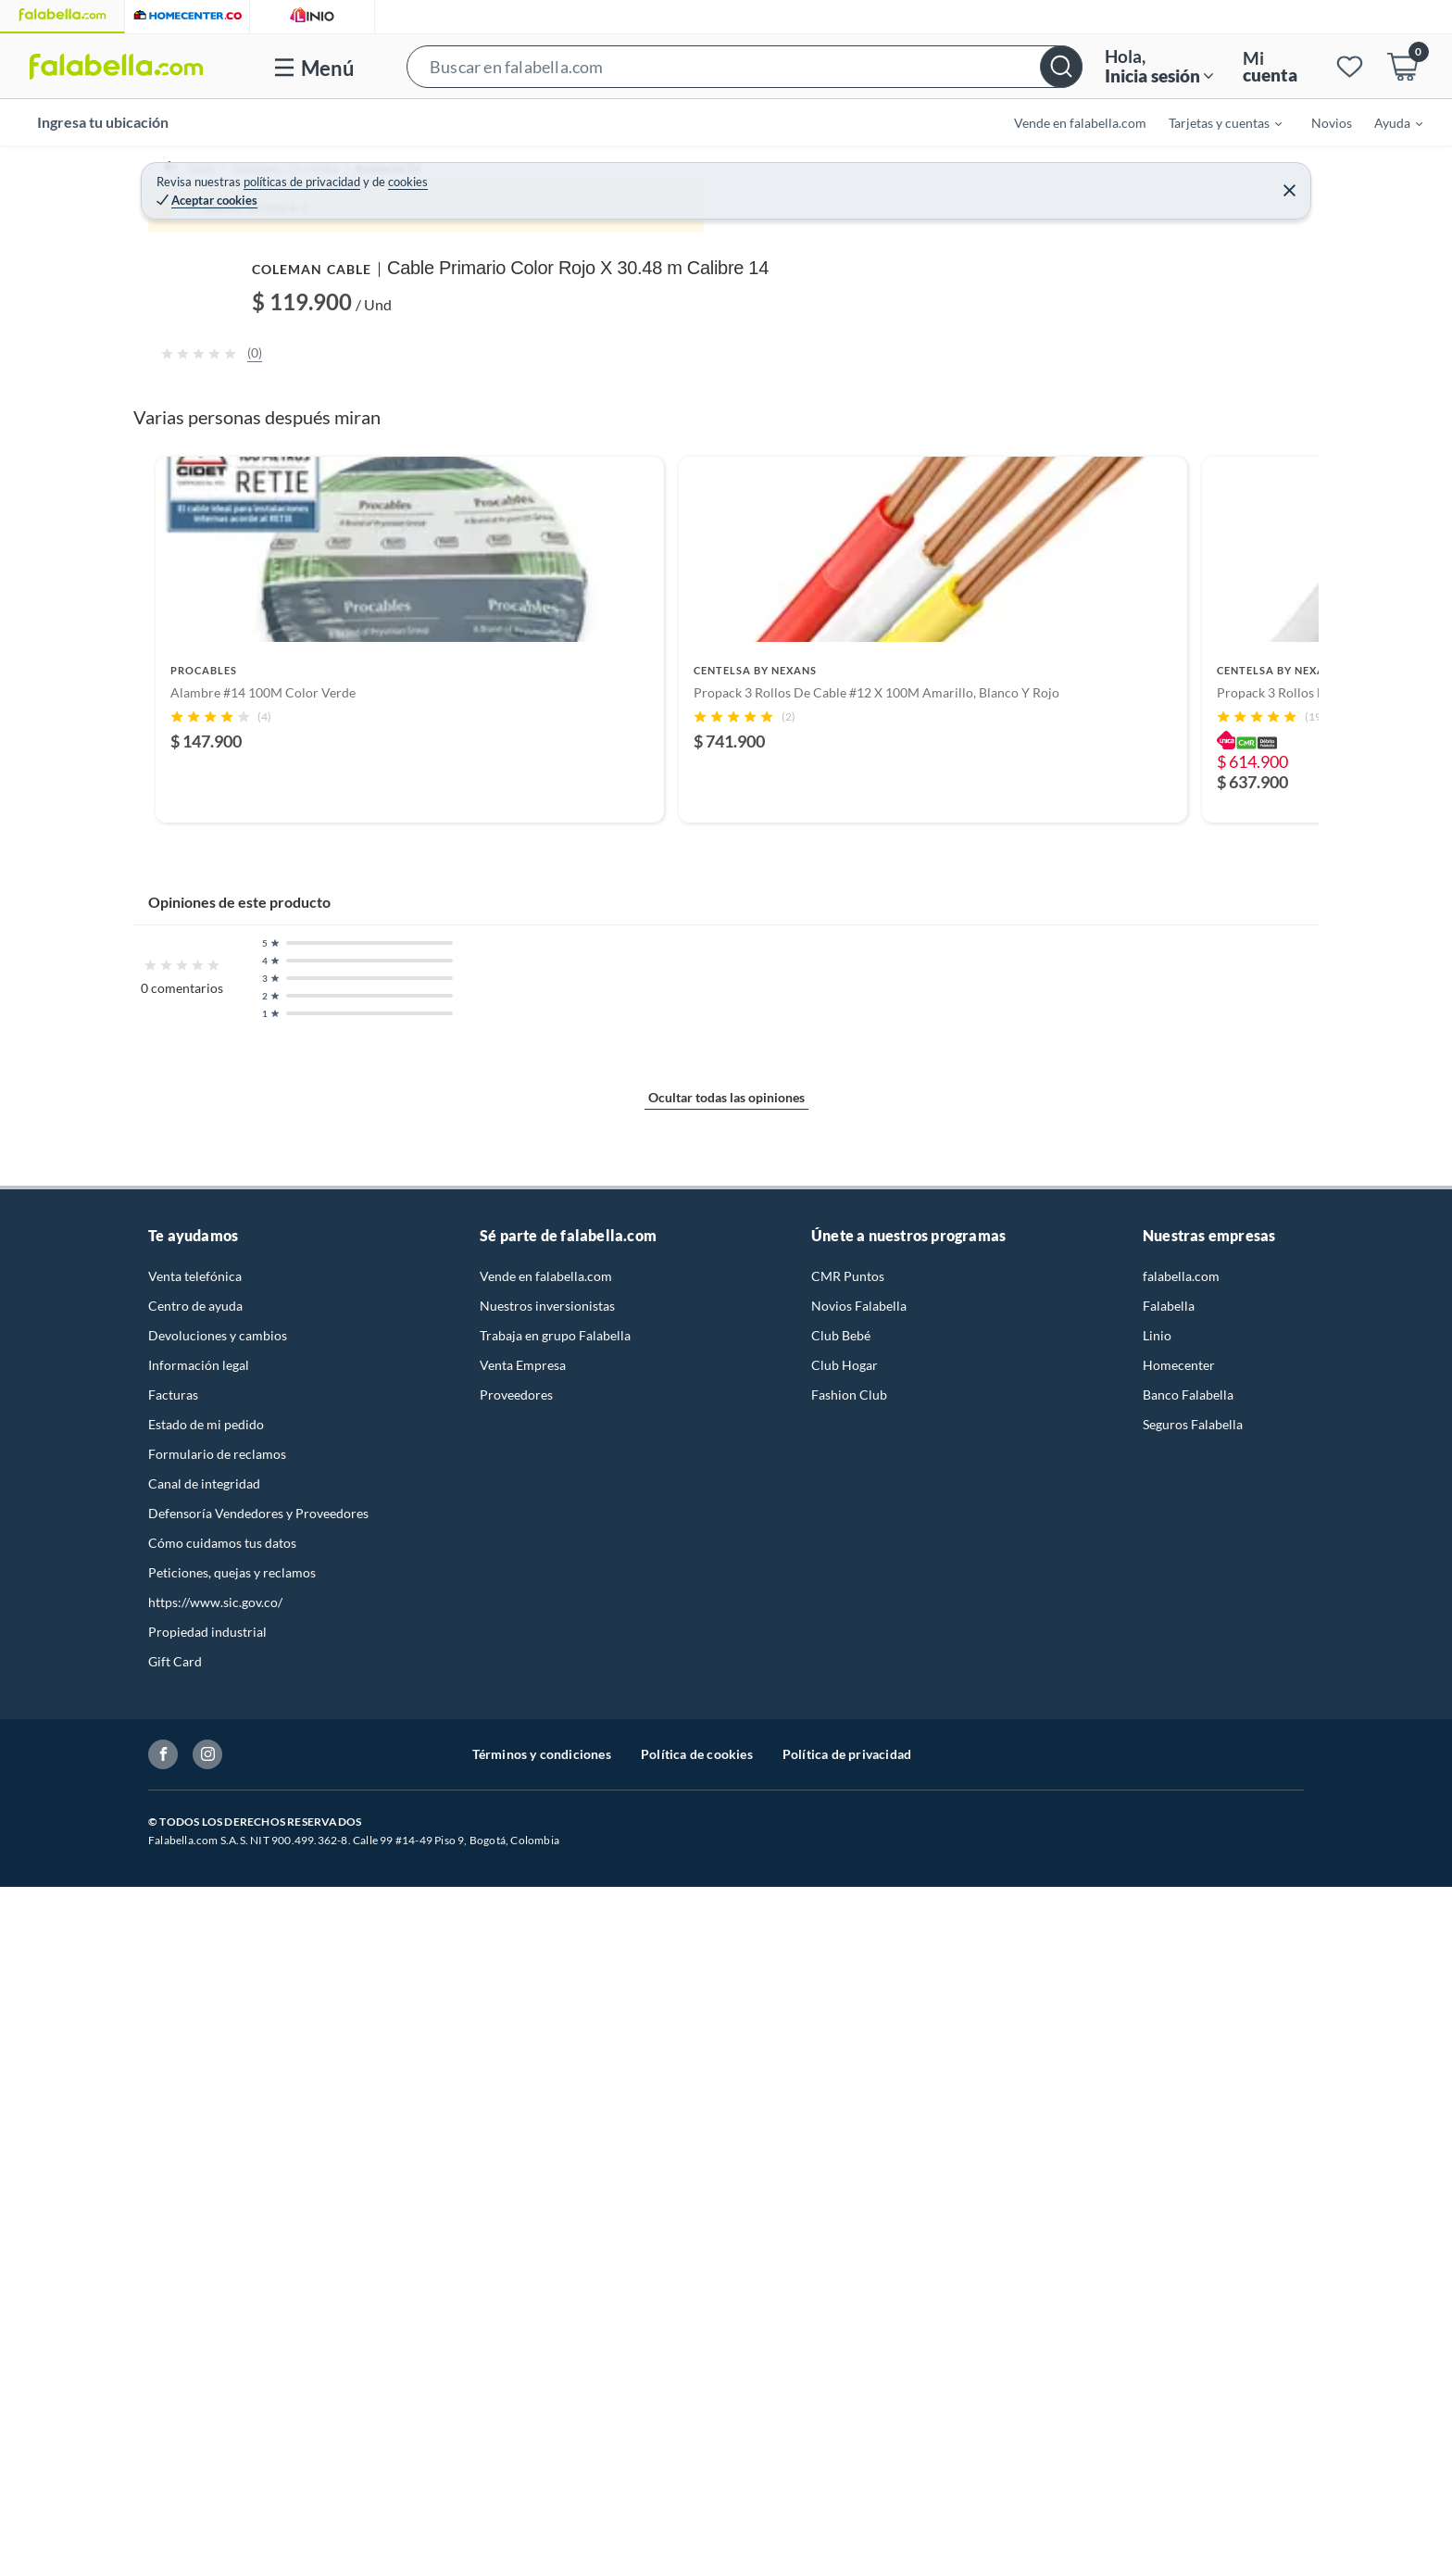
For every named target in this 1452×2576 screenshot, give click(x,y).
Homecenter (1179, 2318)
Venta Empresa (523, 2318)
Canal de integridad (204, 2436)
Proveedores (516, 2348)
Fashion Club (849, 2348)
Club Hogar (844, 2318)
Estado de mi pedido (206, 2377)
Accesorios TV (415, 176)
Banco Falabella (1188, 2348)
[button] (744, 66)
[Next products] (1323, 1585)
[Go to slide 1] (711, 1803)
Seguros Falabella (1193, 2377)
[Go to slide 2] (726, 1802)
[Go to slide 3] (741, 1802)
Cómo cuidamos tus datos (222, 2496)
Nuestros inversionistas (547, 2259)
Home (183, 176)
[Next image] (814, 512)
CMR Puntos (847, 2229)
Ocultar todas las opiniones (726, 2078)
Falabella (1169, 2259)
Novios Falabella (859, 2259)
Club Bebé (840, 2288)
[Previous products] (129, 1585)
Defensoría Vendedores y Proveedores (258, 2466)
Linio (1157, 2288)
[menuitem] (1214, 122)
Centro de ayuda (195, 2259)
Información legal (198, 2318)
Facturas (173, 2348)
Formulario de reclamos (217, 2407)
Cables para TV (518, 176)
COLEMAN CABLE (934, 215)
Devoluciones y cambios (217, 2288)
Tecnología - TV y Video (287, 176)
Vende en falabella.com (546, 2229)
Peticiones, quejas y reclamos (232, 2525)
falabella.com (1181, 2229)
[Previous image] (268, 512)
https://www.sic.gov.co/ (215, 2555)
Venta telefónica (195, 2229)
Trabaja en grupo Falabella (555, 2288)
